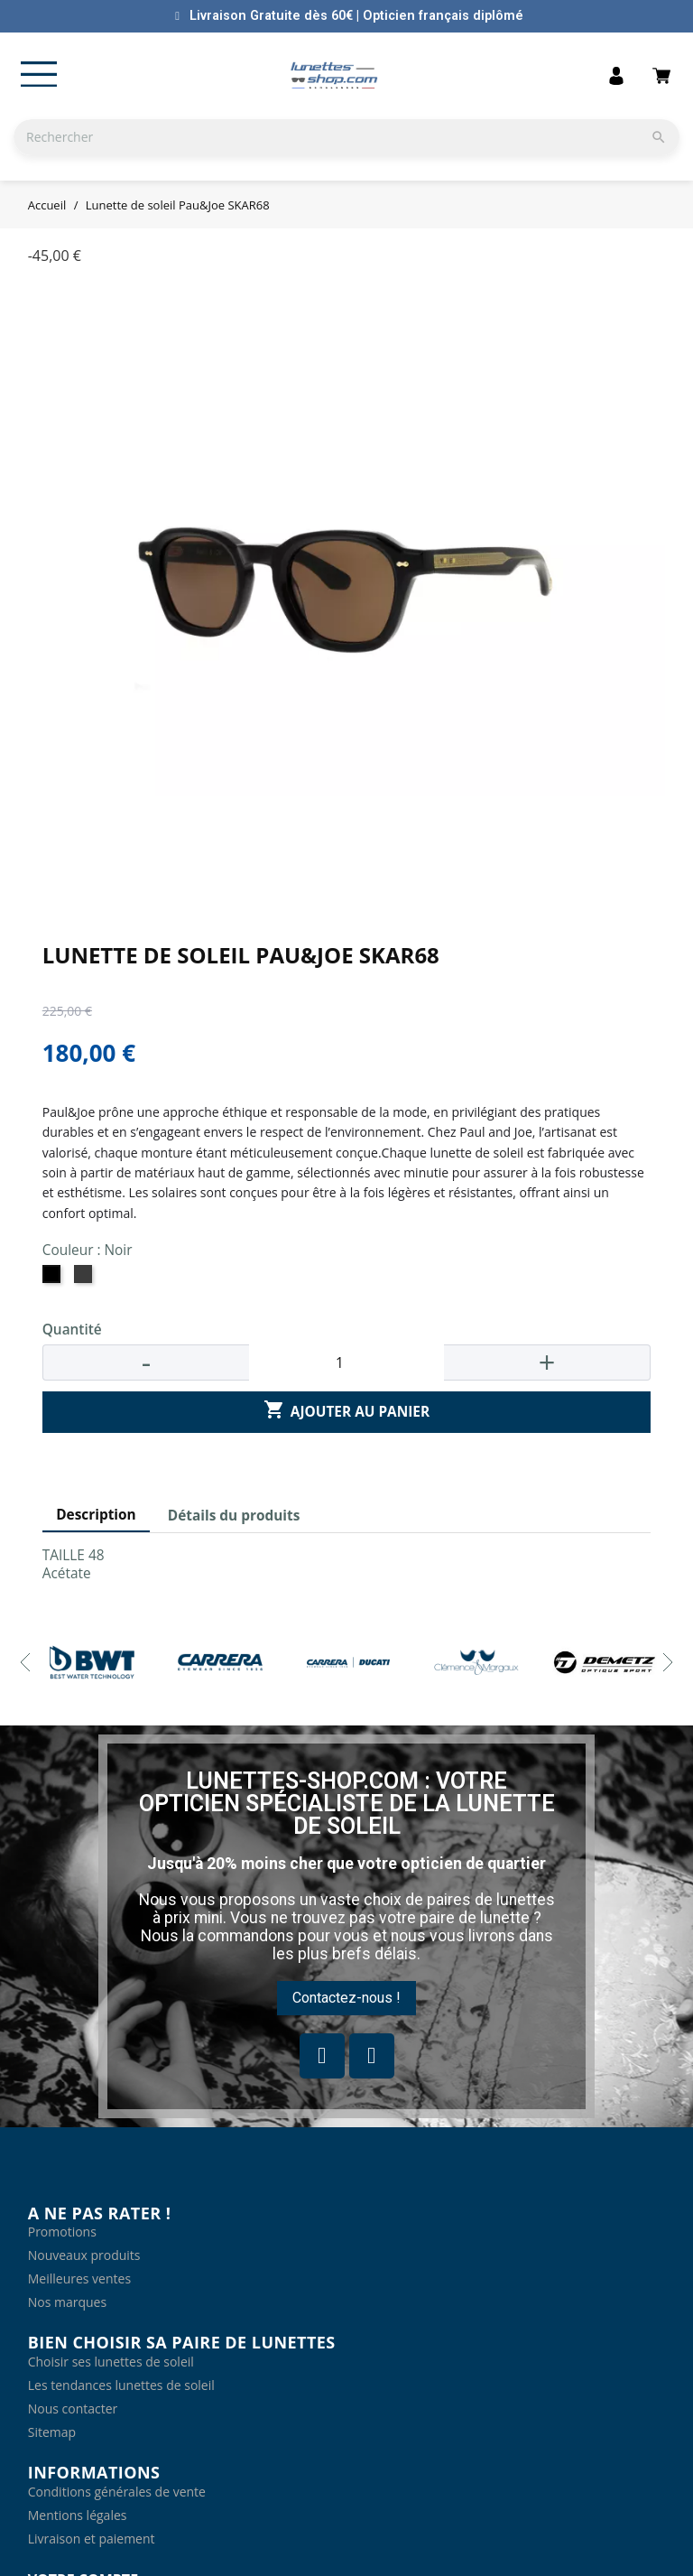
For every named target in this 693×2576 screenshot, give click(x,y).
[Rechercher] (346, 137)
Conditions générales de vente (117, 2491)
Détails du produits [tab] (234, 1515)
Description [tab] (96, 1514)
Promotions (62, 2231)
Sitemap (52, 2432)
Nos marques (67, 2302)
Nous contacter (73, 2408)
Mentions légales (77, 2515)
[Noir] (53, 1278)
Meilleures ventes (79, 2278)
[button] (346, 1998)
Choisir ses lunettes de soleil (111, 2361)
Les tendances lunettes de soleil (121, 2385)
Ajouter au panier (346, 1411)
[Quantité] (346, 1362)
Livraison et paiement (91, 2538)
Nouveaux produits (84, 2255)
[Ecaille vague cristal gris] (85, 1278)
